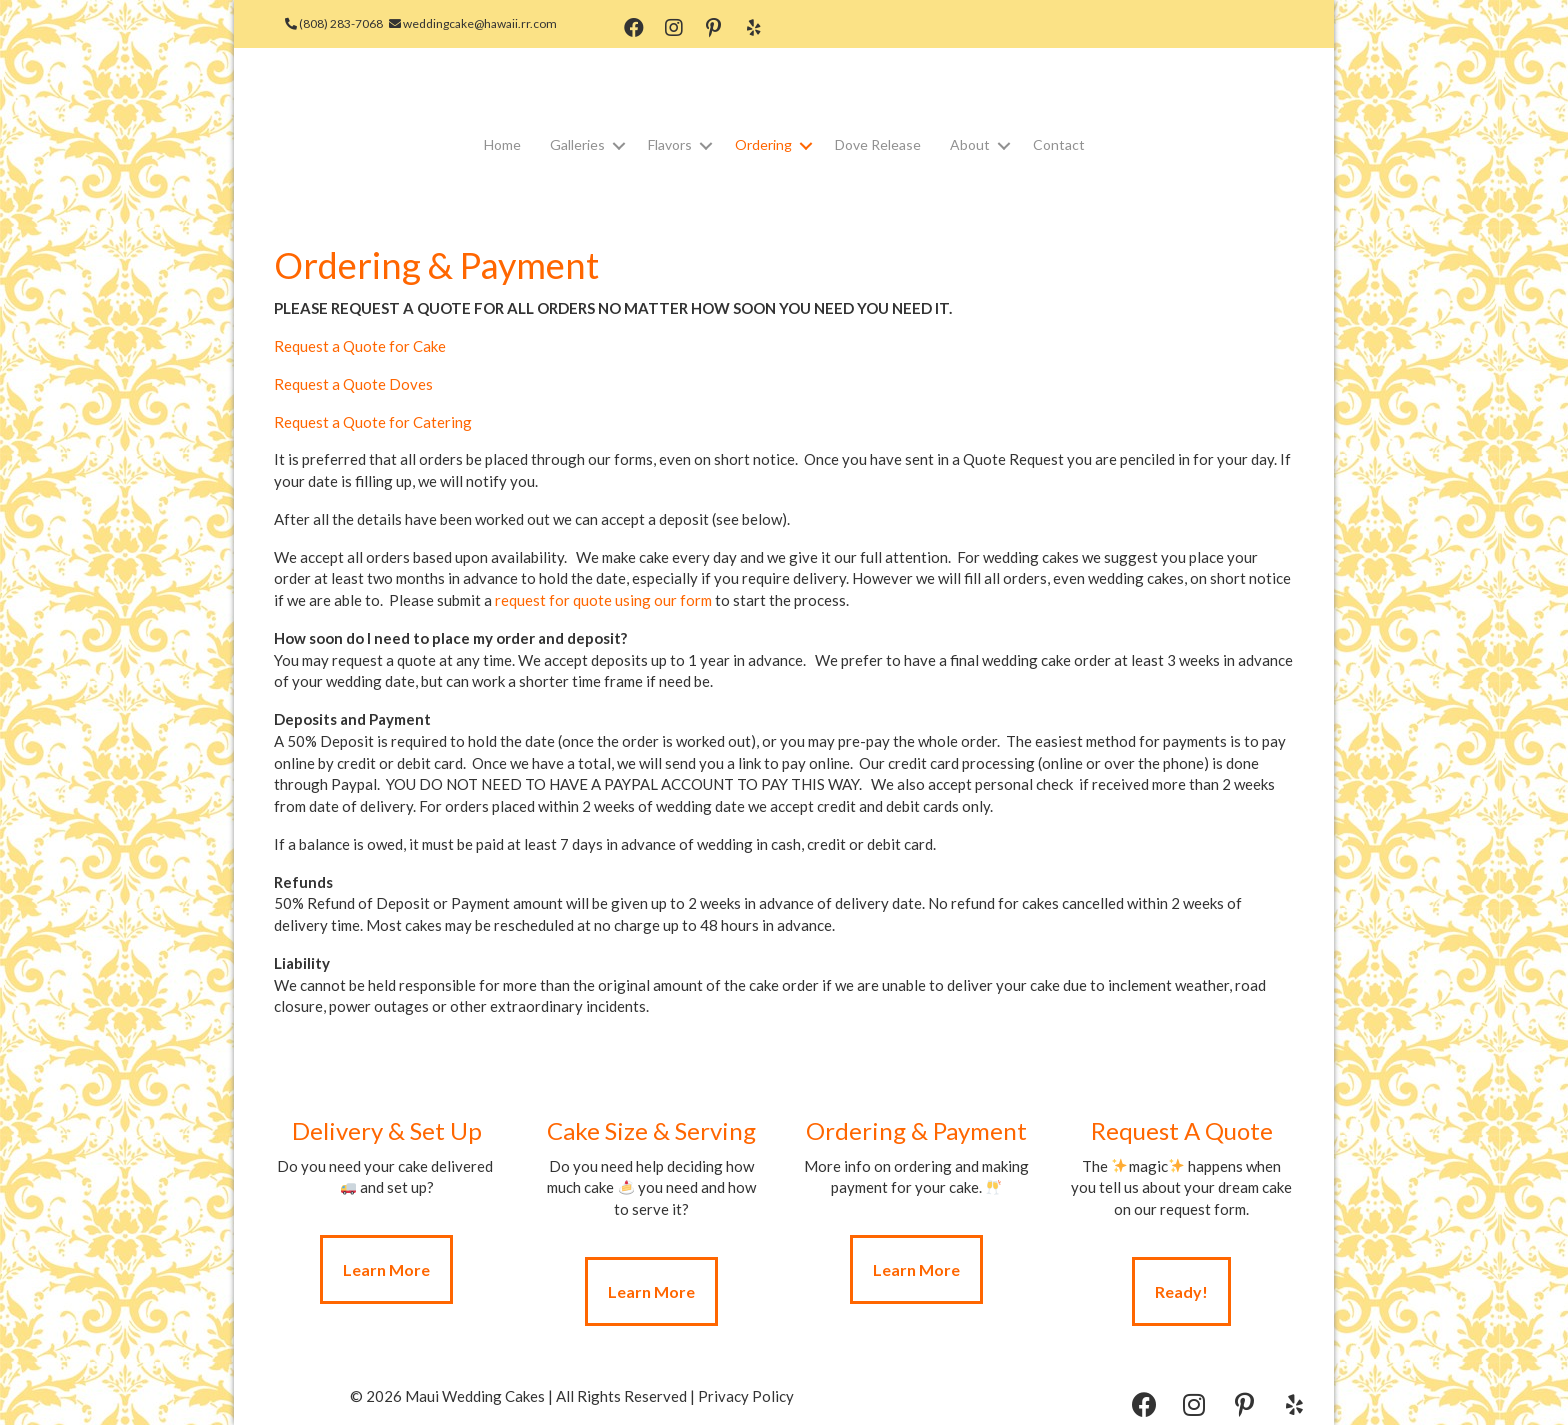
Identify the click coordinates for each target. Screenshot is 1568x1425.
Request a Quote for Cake (360, 346)
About (970, 144)
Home (502, 144)
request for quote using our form (603, 600)
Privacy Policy (746, 1396)
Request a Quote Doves (353, 384)
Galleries (577, 144)
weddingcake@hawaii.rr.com (482, 23)
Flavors (670, 144)
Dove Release (878, 144)
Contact (1059, 144)
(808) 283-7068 (343, 23)
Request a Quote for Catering (373, 422)
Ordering (763, 144)
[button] (641, 29)
